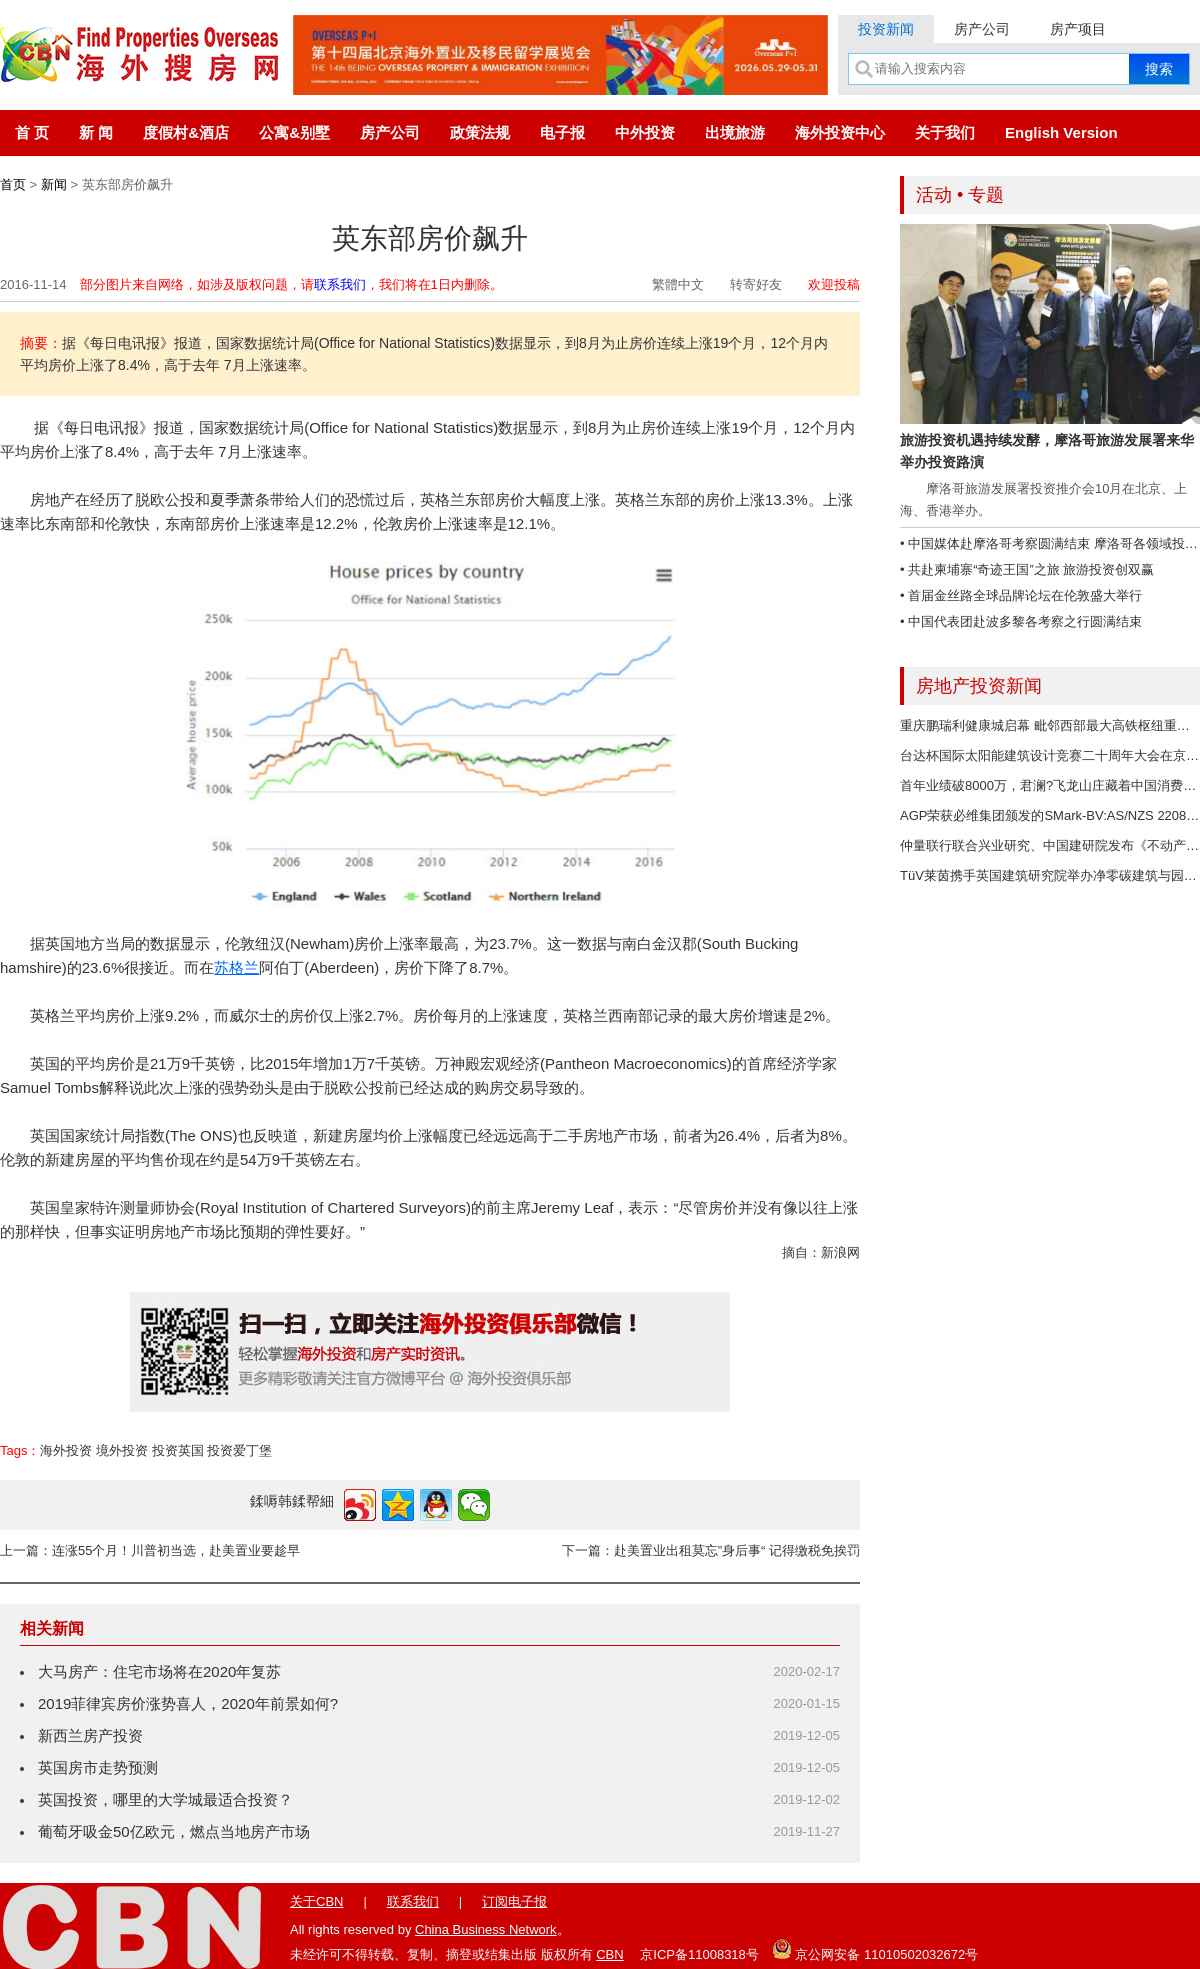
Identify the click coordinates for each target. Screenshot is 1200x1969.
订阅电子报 (514, 1901)
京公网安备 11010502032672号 (875, 1949)
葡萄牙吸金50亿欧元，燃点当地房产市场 (174, 1831)
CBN (609, 1954)
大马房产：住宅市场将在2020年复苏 (159, 1671)
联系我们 (340, 284)
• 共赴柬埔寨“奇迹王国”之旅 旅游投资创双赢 (1027, 569)
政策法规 (480, 132)
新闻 (54, 184)
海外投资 (66, 1450)
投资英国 (178, 1450)
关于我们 (945, 132)
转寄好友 (756, 284)
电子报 (562, 132)
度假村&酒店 (186, 132)
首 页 (32, 132)
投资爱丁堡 (239, 1450)
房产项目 (1078, 29)
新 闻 (96, 132)
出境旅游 (735, 132)
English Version (1061, 132)
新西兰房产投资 (90, 1735)
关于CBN (316, 1901)
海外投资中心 (840, 132)
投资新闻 (886, 29)
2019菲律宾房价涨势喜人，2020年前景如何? (188, 1703)
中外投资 (645, 132)
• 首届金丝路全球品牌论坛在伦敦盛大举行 (1021, 595)
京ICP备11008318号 (699, 1954)
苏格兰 (236, 967)
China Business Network (486, 1929)
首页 (13, 184)
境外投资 (122, 1450)
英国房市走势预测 (98, 1767)
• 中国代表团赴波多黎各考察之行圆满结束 (1021, 621)
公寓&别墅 (294, 132)
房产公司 (982, 29)
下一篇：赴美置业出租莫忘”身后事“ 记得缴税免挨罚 (711, 1550)
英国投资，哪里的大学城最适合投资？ (165, 1799)
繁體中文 (678, 284)
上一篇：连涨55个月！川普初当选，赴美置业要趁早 (150, 1550)
